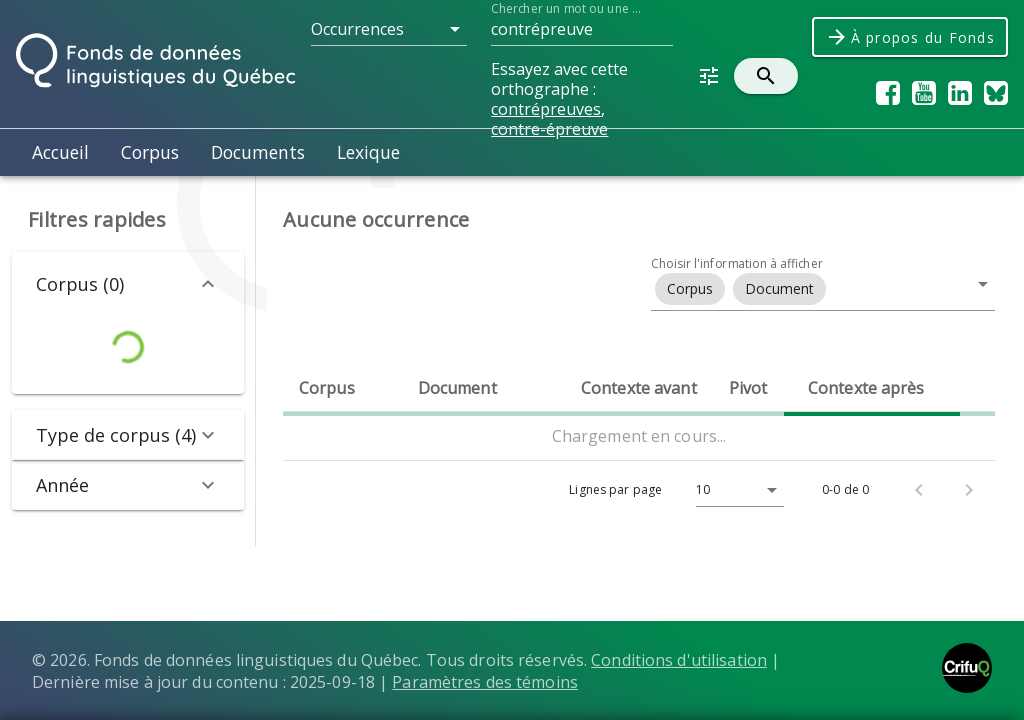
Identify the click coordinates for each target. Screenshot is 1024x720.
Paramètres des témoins (485, 682)
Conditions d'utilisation (679, 660)
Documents (258, 152)
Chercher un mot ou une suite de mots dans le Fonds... (567, 8)
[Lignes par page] (735, 490)
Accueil (60, 152)
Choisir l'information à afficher (737, 263)
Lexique (368, 152)
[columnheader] (342, 388)
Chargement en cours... (639, 436)
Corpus (150, 152)
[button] (389, 29)
